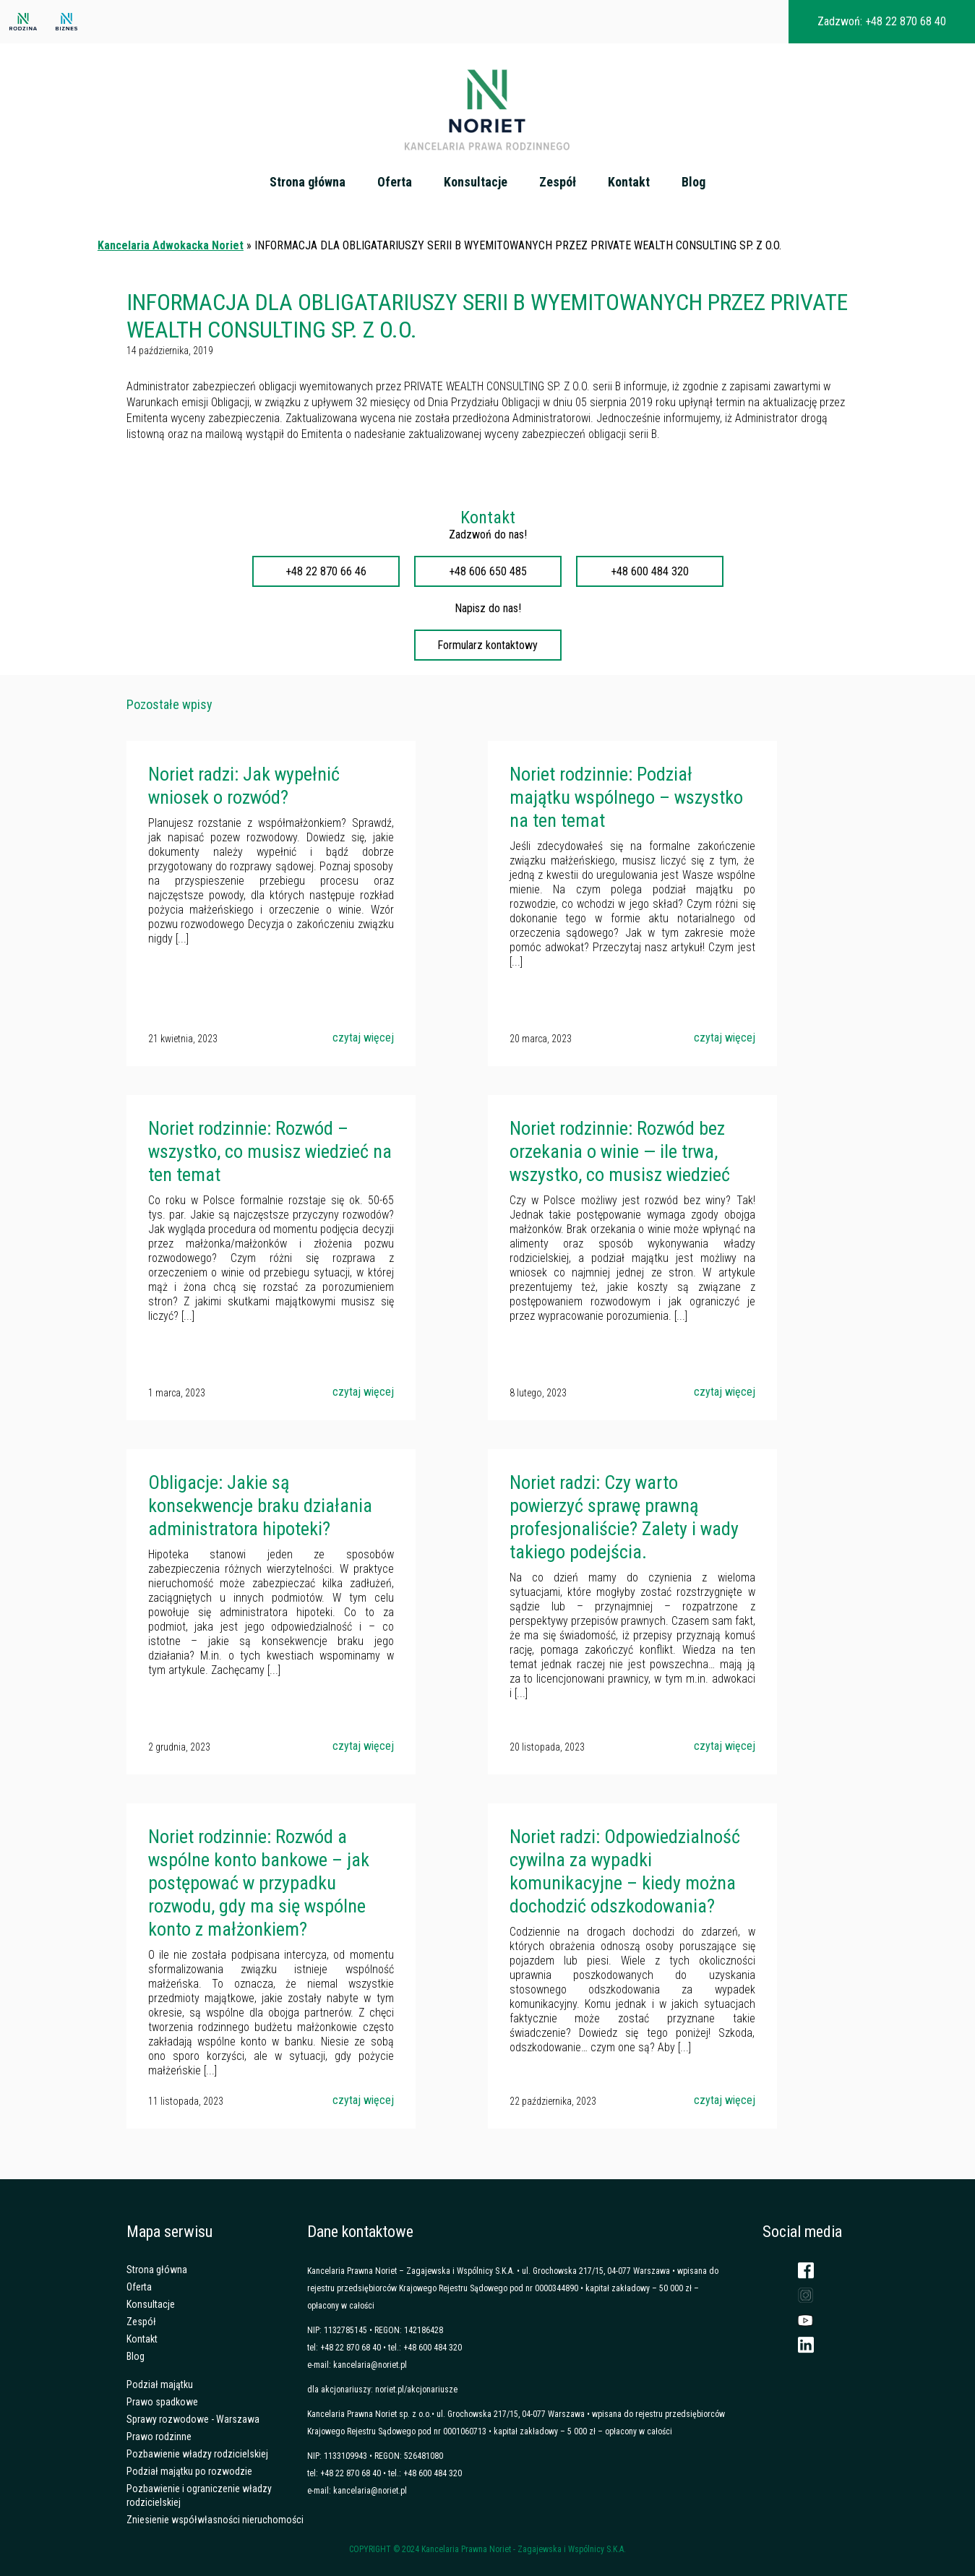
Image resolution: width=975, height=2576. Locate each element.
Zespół (557, 181)
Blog (693, 181)
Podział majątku (159, 2384)
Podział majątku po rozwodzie (189, 2471)
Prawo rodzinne (159, 2436)
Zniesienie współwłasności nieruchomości (215, 2519)
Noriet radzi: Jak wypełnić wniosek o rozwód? (244, 785)
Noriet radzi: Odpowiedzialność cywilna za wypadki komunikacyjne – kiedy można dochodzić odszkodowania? (625, 1871)
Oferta (394, 181)
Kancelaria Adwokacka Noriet (171, 245)
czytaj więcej (363, 1037)
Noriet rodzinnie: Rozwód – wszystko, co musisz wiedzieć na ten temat (270, 1151)
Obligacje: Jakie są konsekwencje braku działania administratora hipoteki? (260, 1506)
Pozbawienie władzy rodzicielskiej (197, 2454)
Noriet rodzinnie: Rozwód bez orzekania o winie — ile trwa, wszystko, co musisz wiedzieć (620, 1151)
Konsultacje (475, 181)
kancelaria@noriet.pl (370, 2365)
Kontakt (629, 181)
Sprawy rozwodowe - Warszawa (192, 2419)
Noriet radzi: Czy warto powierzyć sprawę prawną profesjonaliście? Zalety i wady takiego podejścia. (624, 1517)
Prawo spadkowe (162, 2402)
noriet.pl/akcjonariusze (416, 2389)
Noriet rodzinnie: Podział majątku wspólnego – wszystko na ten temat (626, 797)
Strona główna (307, 181)
